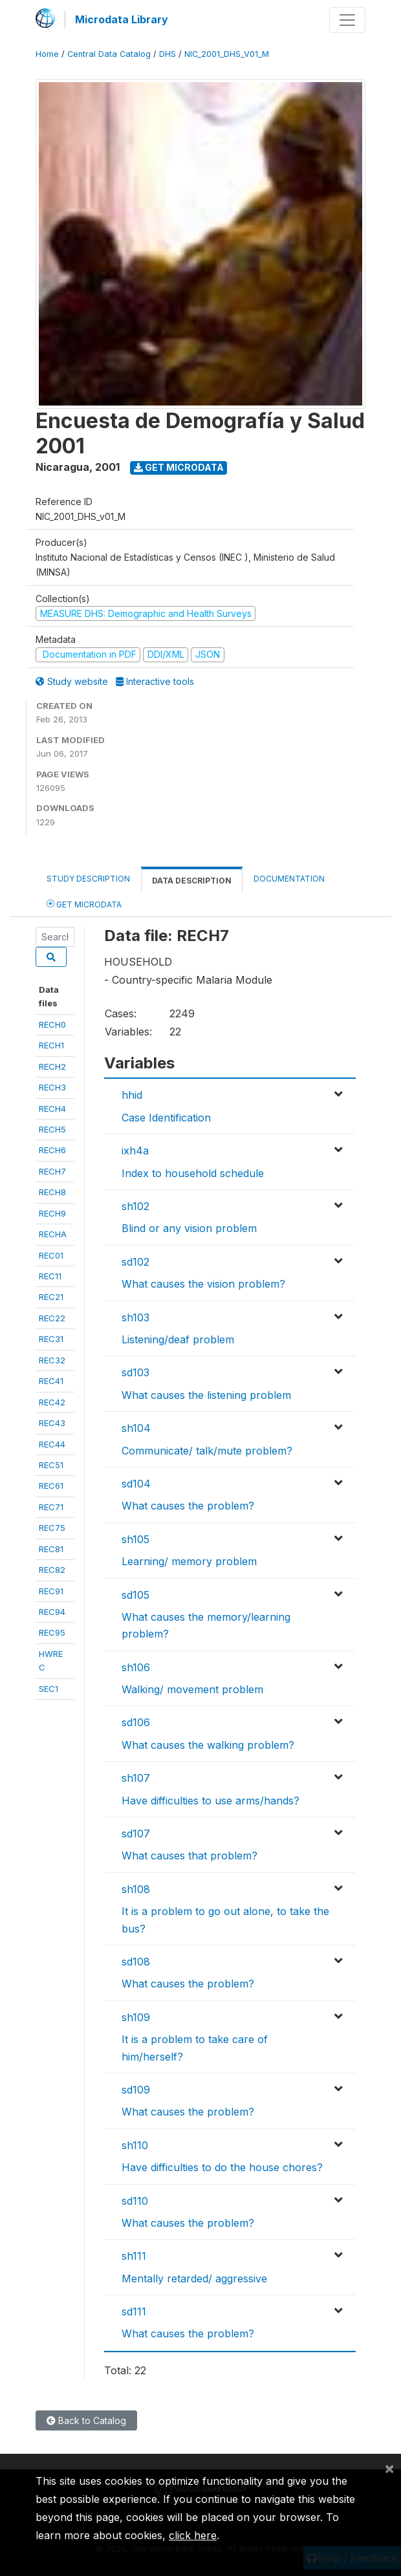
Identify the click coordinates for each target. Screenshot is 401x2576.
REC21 (51, 1297)
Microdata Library (121, 19)
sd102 (135, 1261)
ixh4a (135, 1150)
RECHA (53, 1234)
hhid (132, 1094)
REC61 (51, 1485)
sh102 (135, 1206)
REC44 (52, 1444)
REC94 (52, 1612)
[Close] (389, 2468)
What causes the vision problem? (203, 1283)
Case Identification (166, 1117)
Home (47, 54)
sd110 (135, 2200)
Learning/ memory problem (189, 1561)
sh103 (135, 1317)
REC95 (52, 1632)
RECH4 (52, 1108)
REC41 (51, 1381)
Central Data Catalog (109, 54)
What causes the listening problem (206, 1395)
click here (193, 2535)
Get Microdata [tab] (84, 903)
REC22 (52, 1318)
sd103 (135, 1372)
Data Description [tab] (192, 880)
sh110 (135, 2145)
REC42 (52, 1402)
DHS (167, 54)
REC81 (51, 1549)
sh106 (136, 1667)
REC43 (52, 1423)
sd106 (136, 1722)
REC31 (51, 1339)
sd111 (134, 2311)
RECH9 (52, 1213)
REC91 (51, 1591)
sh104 (136, 1428)
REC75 (52, 1527)
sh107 (136, 1777)
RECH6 (52, 1150)
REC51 (51, 1465)
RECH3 (52, 1087)
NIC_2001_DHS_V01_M (226, 54)
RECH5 (52, 1129)
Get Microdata (179, 467)
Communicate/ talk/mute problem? (207, 1450)
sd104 (136, 1483)
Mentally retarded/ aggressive (194, 2278)
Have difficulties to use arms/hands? (210, 1800)
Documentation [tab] (289, 878)
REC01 (51, 1255)
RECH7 (52, 1171)
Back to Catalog (86, 2420)
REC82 (52, 1569)
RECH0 (52, 1024)
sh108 (136, 1889)
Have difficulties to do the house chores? (222, 2167)
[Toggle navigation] (347, 20)
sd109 (136, 2089)
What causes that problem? (189, 1855)
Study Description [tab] (88, 878)
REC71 (51, 1507)
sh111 (134, 2255)
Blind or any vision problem (189, 1228)
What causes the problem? (188, 1505)
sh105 (135, 1539)
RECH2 (52, 1066)
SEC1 (48, 1688)
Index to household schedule (193, 1173)
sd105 (135, 1594)
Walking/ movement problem (192, 1689)
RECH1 (51, 1045)
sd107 (136, 1833)
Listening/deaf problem (178, 1339)
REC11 (50, 1276)
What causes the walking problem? (208, 1744)
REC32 (52, 1360)
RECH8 (52, 1192)
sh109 (136, 2017)
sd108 (136, 1961)
